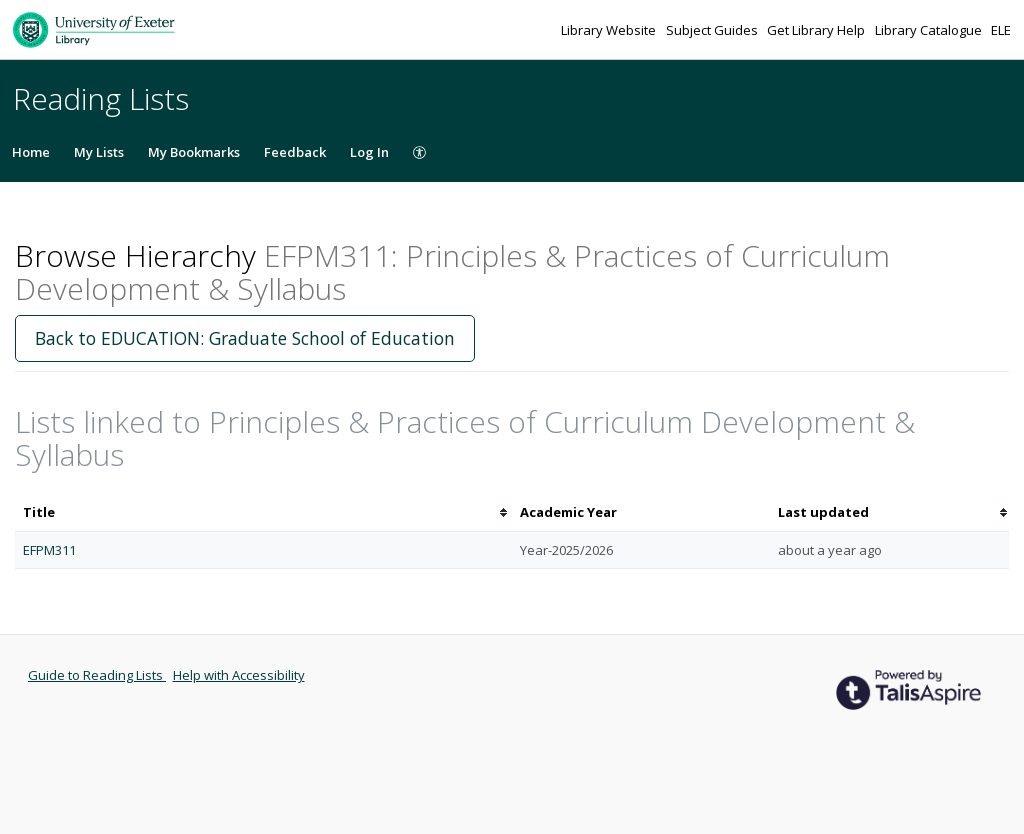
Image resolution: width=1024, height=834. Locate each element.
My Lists (99, 152)
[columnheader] (263, 512)
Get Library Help (817, 30)
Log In (369, 152)
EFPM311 (49, 550)
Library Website (610, 30)
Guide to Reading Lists (97, 675)
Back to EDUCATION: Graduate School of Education (245, 338)
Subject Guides (713, 30)
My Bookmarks (194, 152)
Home (31, 152)
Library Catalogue (930, 30)
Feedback (295, 152)
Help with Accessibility (239, 675)
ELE (1001, 30)
